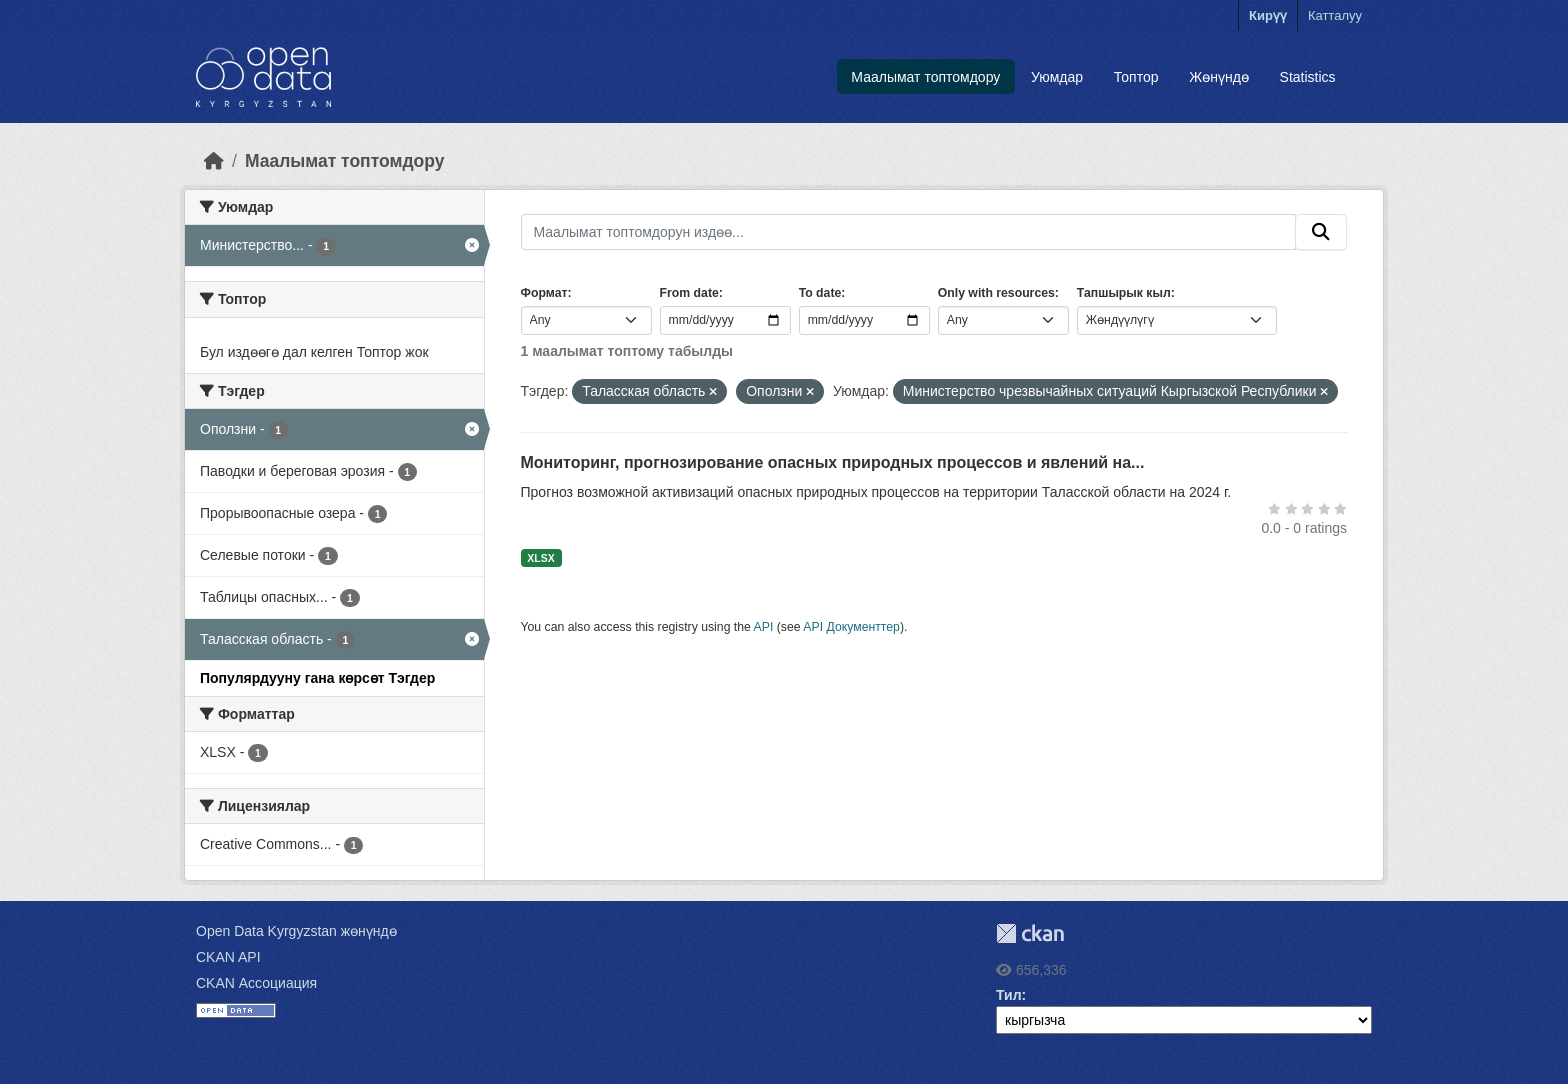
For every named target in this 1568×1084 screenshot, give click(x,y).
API (764, 627)
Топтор (1136, 77)
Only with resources (996, 293)
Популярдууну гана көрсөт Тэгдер (317, 678)
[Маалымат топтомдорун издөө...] (909, 232)
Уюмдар (1057, 77)
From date (689, 293)
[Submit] (1321, 232)
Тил (1009, 995)
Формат (544, 293)
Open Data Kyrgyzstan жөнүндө (296, 931)
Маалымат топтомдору (925, 77)
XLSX (540, 558)
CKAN (1030, 933)
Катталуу (1335, 15)
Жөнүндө (1219, 77)
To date (820, 293)
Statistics (1308, 77)
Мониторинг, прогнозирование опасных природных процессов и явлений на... (833, 462)
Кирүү (1268, 15)
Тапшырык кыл (1124, 293)
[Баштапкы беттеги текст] (214, 161)
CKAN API (228, 957)
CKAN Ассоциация (256, 983)
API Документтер (851, 627)
